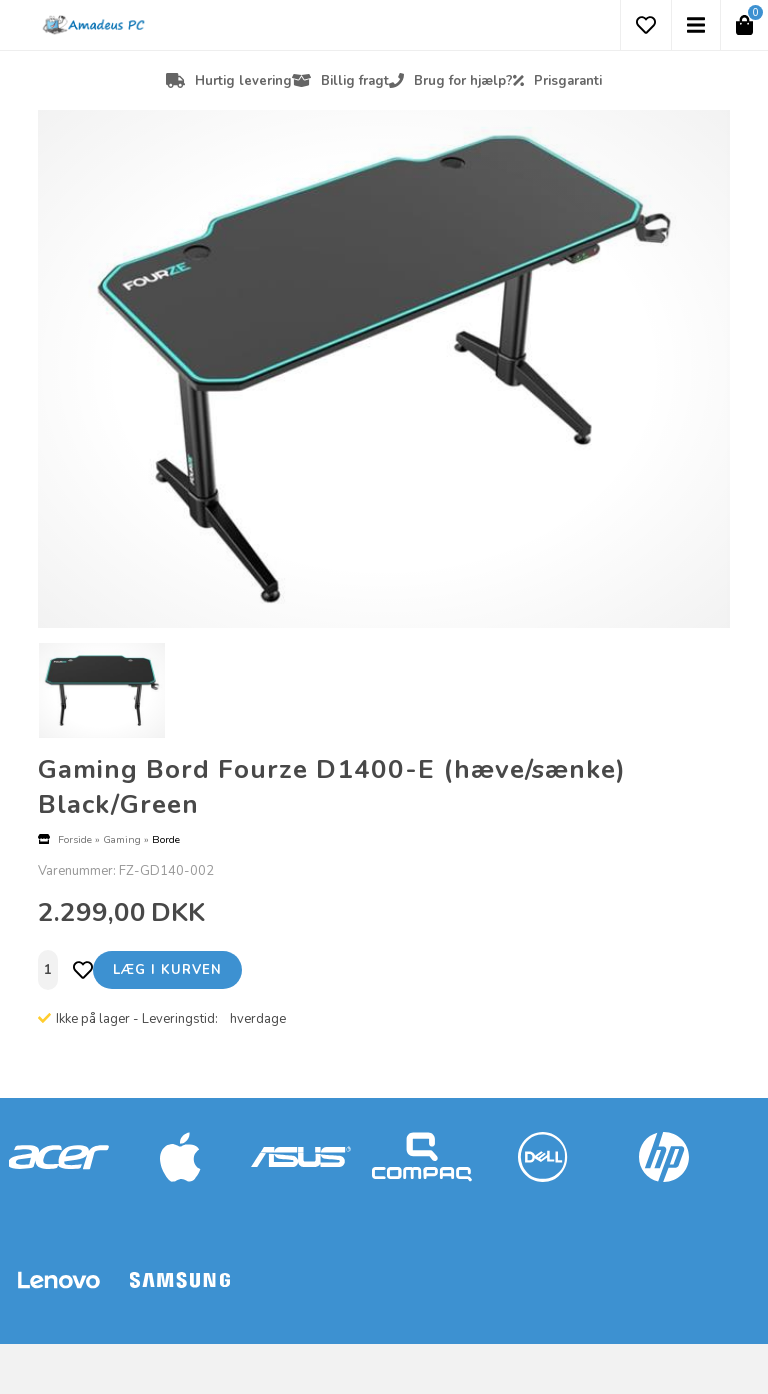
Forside (75, 839)
